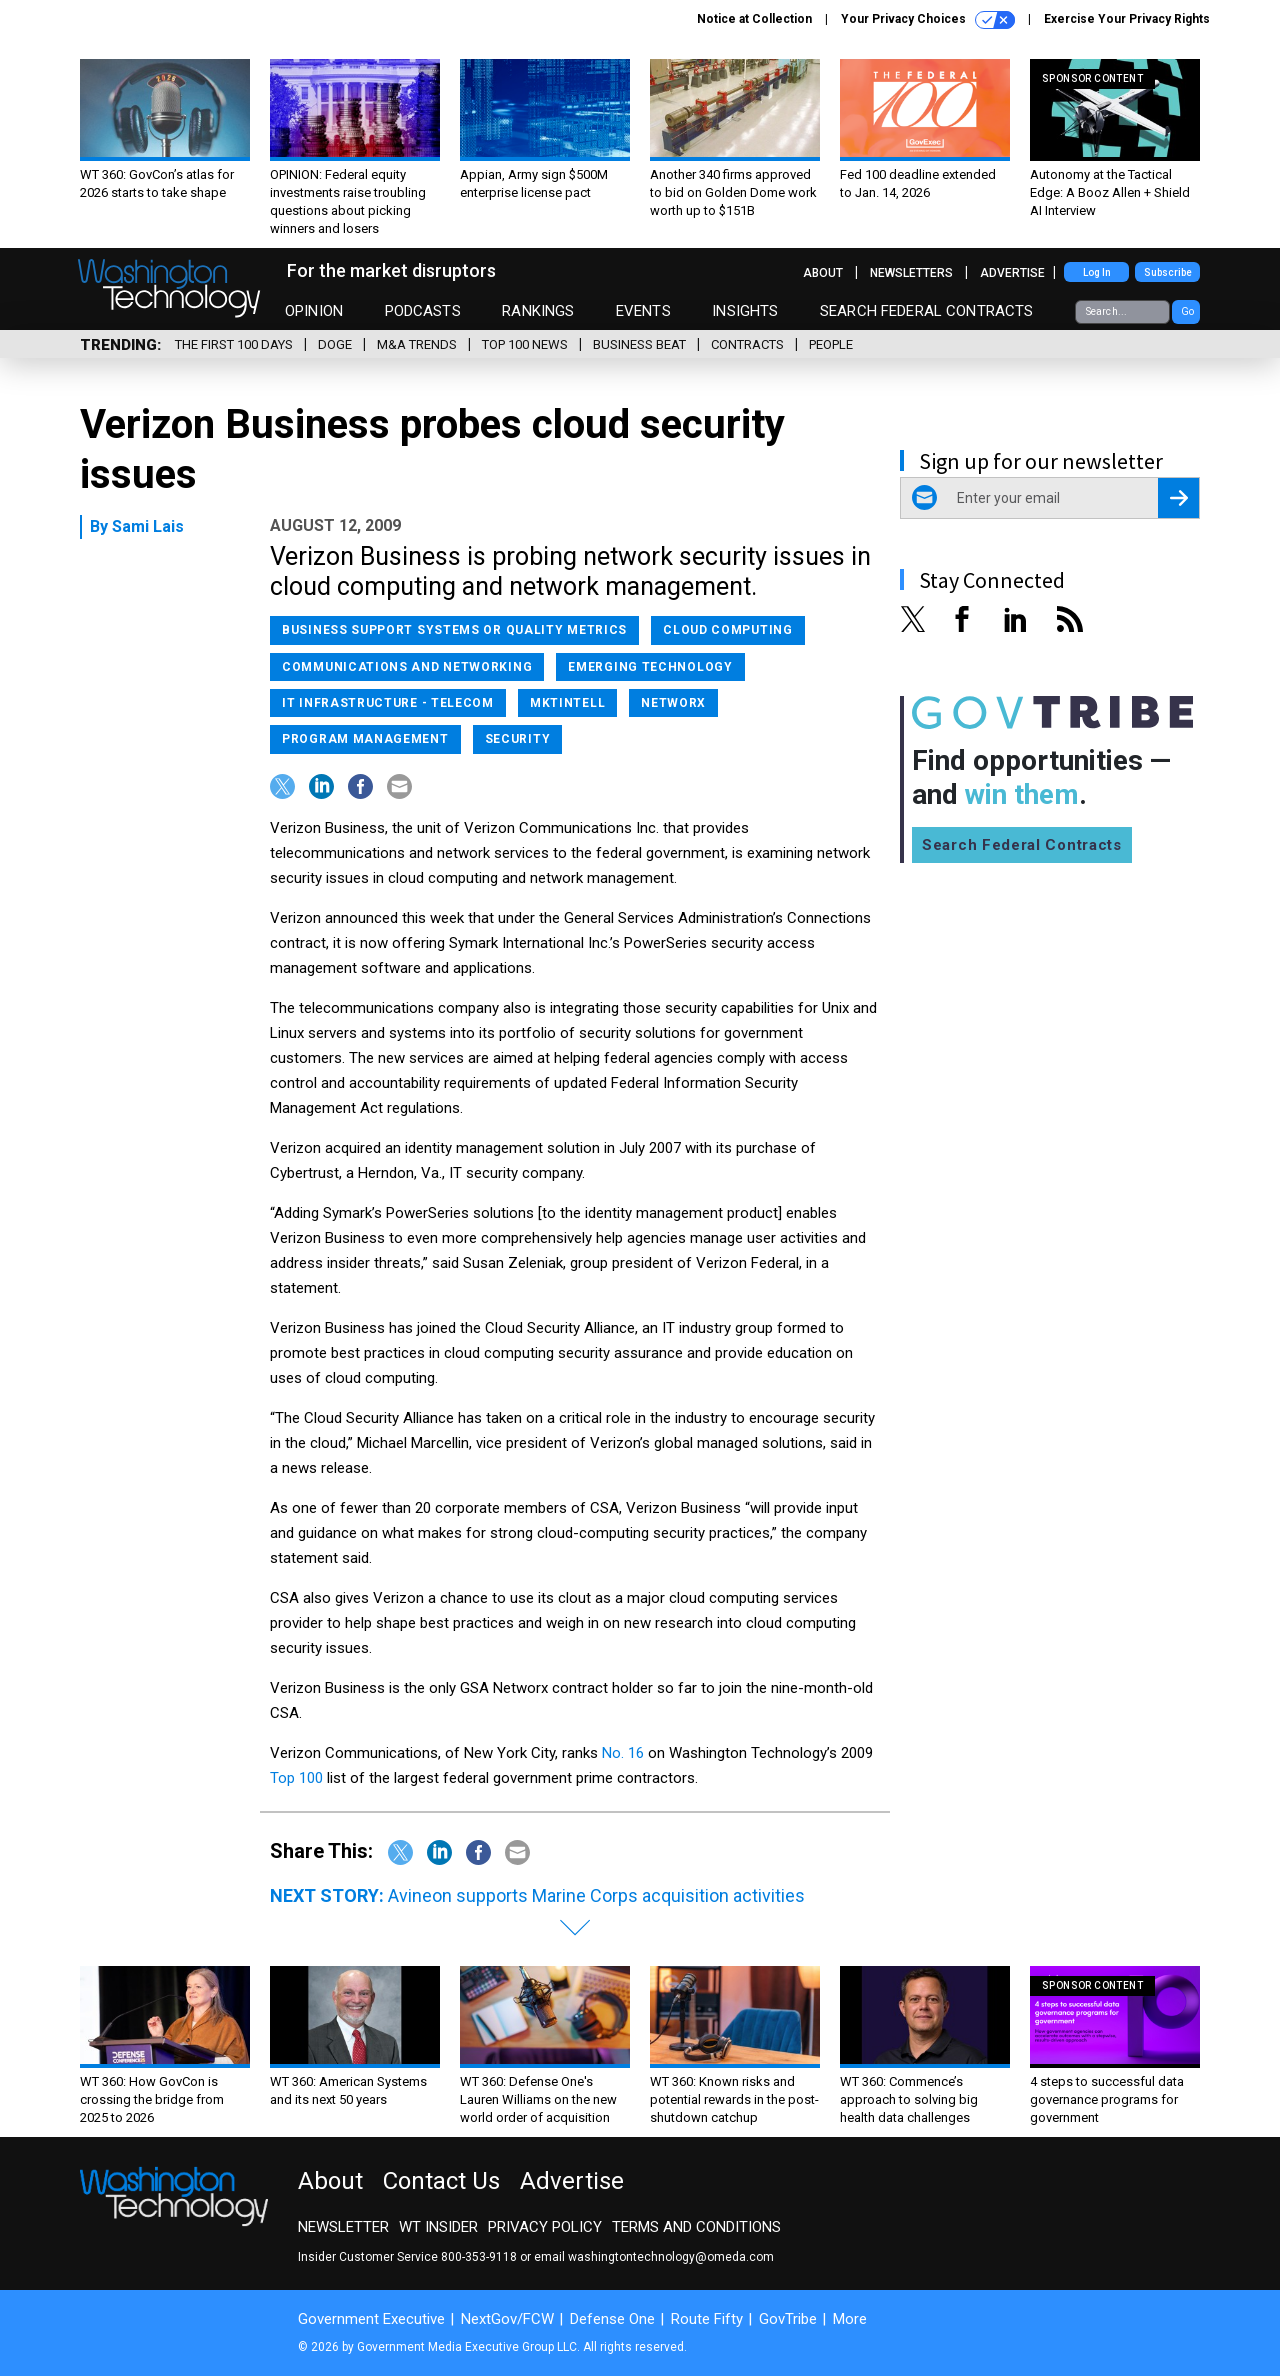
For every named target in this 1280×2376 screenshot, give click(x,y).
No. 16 (623, 1753)
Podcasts (423, 311)
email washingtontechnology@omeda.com (654, 2257)
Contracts (747, 344)
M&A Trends (417, 344)
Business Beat (639, 344)
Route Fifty (707, 2319)
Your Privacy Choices (928, 20)
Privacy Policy (545, 2227)
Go (1187, 311)
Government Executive (371, 2319)
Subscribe (1168, 272)
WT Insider (438, 2227)
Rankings (538, 311)
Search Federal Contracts (927, 311)
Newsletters (911, 273)
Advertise (1012, 273)
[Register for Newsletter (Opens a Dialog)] (1178, 498)
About (823, 273)
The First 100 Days (234, 344)
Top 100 (298, 1778)
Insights (745, 311)
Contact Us (441, 2181)
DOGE (335, 344)
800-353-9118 (479, 2257)
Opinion (314, 311)
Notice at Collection (754, 19)
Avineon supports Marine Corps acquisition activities (596, 1895)
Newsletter (343, 2227)
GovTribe (788, 2319)
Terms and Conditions (696, 2227)
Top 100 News (525, 344)
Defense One (612, 2319)
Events (643, 311)
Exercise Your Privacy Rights (1127, 19)
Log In (1097, 272)
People (831, 344)
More (850, 2319)
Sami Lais (148, 526)
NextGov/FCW (507, 2319)
